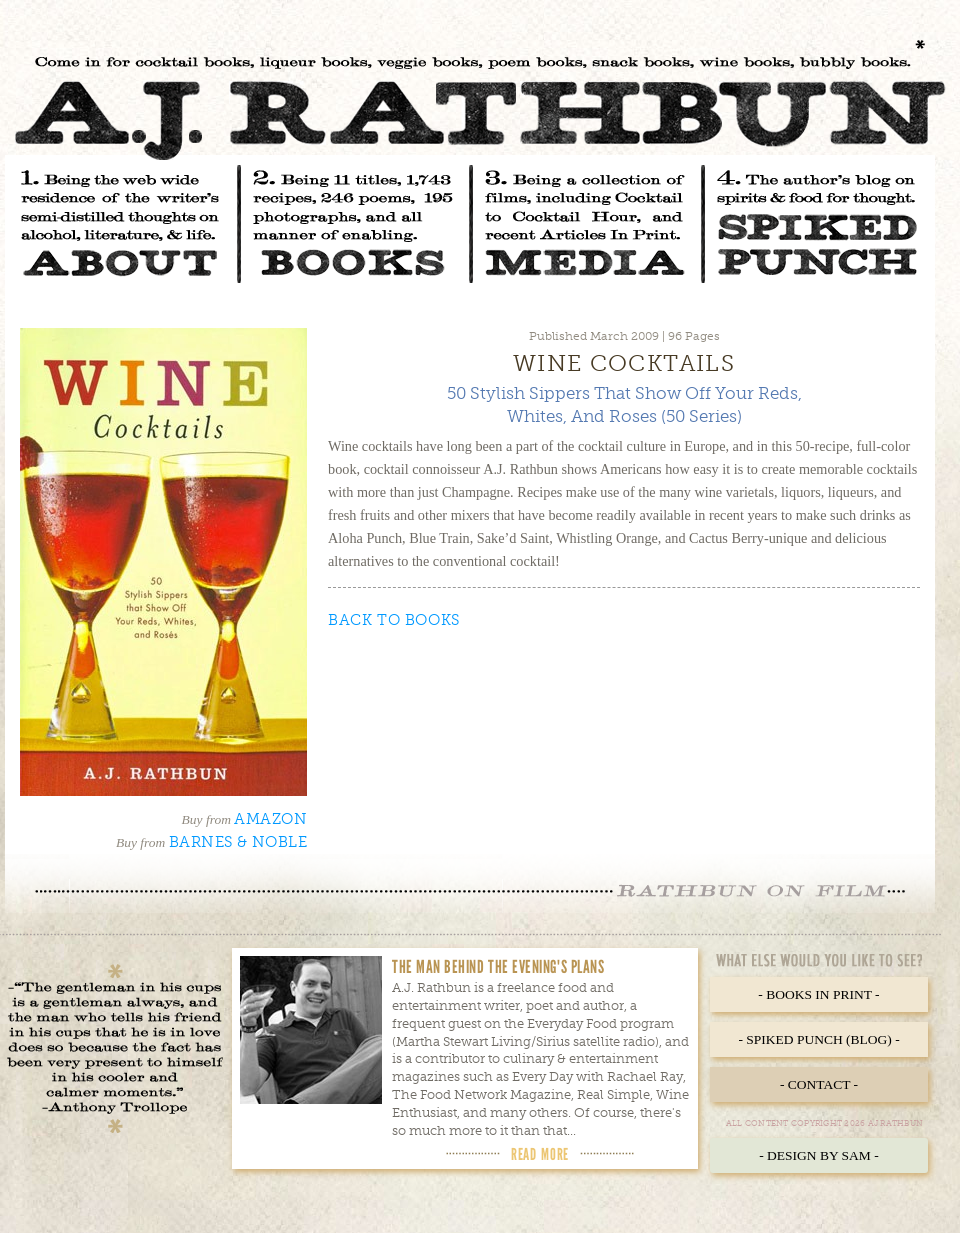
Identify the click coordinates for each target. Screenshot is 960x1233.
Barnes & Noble (238, 842)
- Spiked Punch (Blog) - (818, 1039)
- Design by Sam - (819, 1155)
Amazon (270, 819)
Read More (540, 1154)
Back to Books (394, 620)
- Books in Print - (818, 994)
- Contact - (819, 1084)
